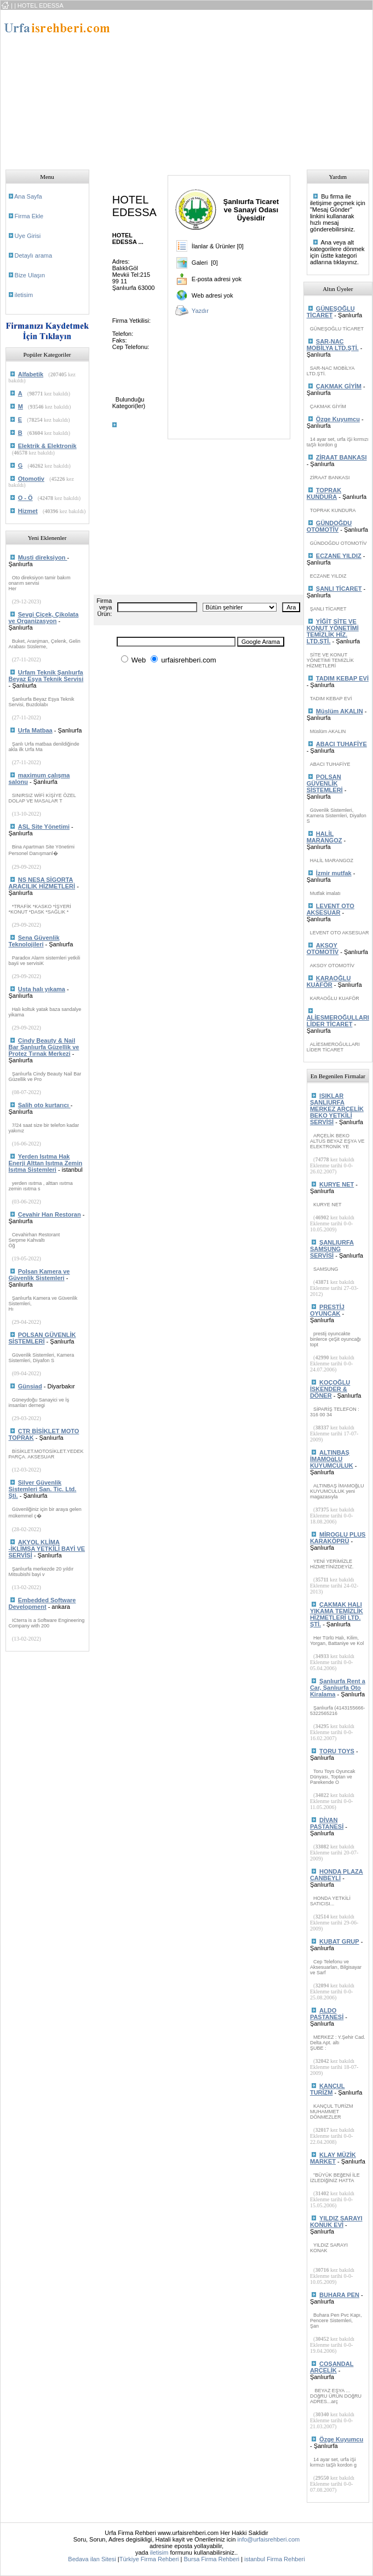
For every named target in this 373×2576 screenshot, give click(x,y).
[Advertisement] (226, 86)
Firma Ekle (29, 216)
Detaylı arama (33, 255)
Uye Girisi (28, 235)
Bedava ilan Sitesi (92, 2559)
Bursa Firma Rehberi (211, 2559)
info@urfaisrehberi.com (268, 2539)
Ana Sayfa (28, 196)
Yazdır (200, 310)
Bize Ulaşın (30, 275)
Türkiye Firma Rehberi (149, 2559)
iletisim (24, 295)
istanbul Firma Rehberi (274, 2559)
